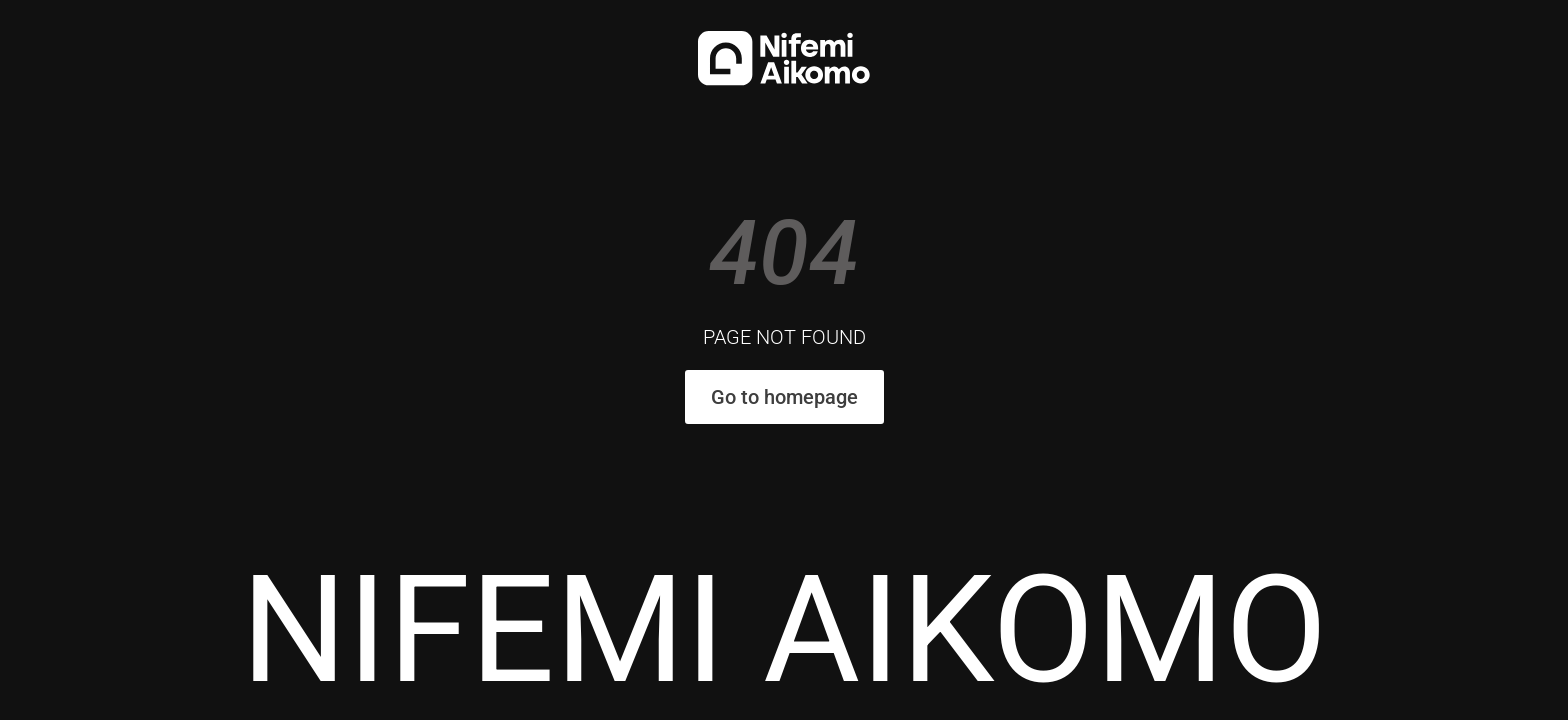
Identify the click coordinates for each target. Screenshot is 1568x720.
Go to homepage (784, 397)
